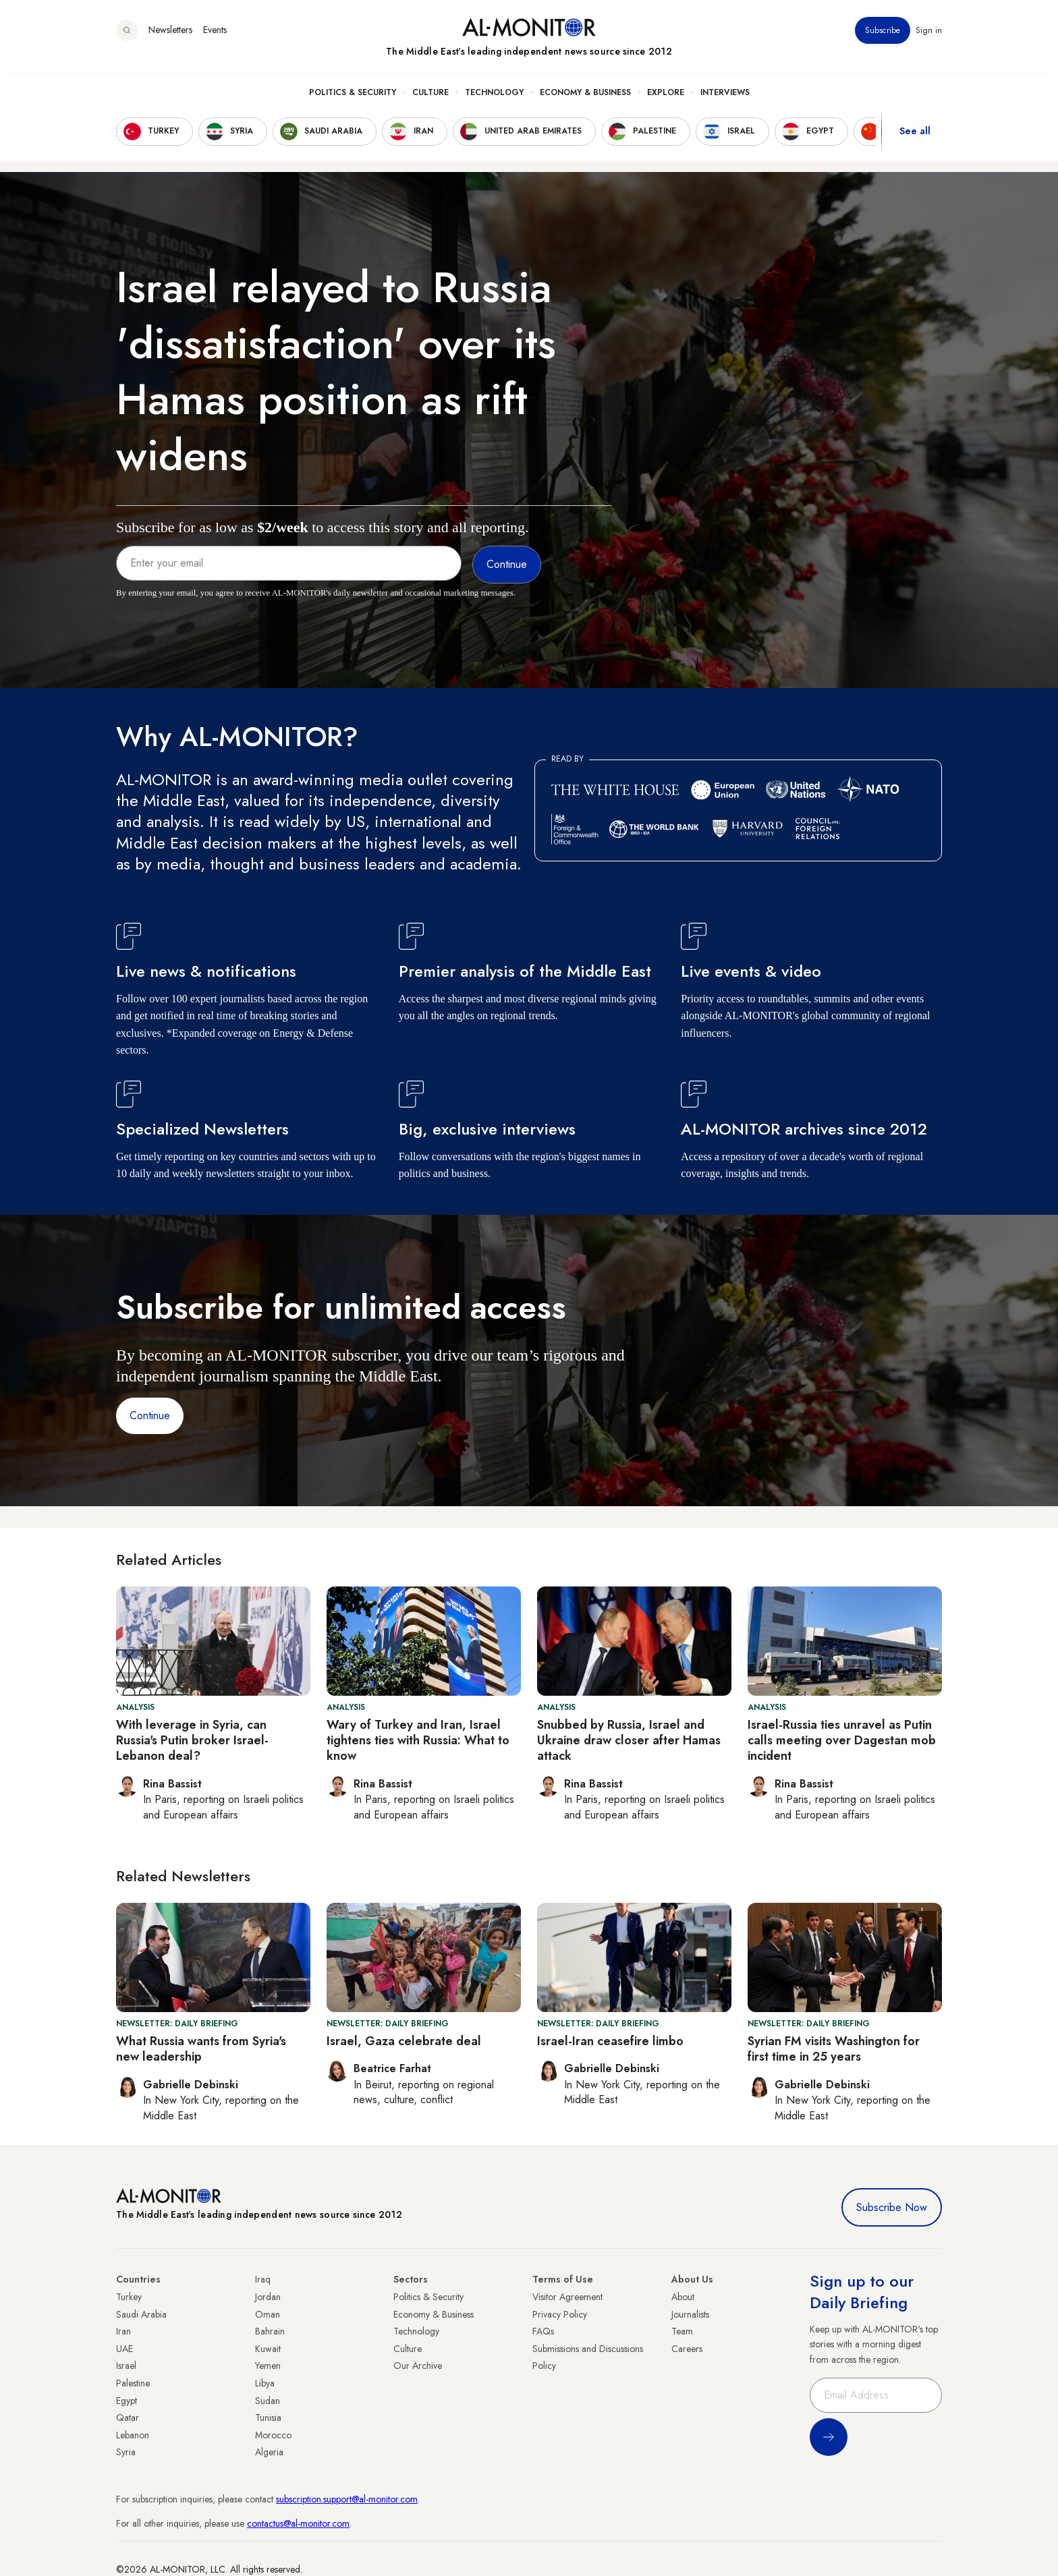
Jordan (268, 2296)
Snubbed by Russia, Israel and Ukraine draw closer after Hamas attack (629, 1740)
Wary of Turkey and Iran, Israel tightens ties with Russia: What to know (418, 1740)
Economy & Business (585, 102)
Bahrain (270, 2331)
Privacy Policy (559, 2314)
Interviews (725, 102)
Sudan (267, 2400)
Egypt (126, 2400)
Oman (267, 2314)
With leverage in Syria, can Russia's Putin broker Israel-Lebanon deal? (192, 1740)
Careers (686, 2348)
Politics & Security (352, 102)
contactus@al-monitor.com (298, 2523)
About (682, 2296)
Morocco (273, 2435)
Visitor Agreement (567, 2296)
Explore (665, 102)
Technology (494, 102)
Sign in (929, 40)
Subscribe (882, 40)
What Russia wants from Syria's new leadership (201, 2048)
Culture (430, 102)
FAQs (543, 2331)
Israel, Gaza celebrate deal (404, 2041)
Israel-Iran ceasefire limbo (610, 2041)
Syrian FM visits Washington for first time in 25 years (834, 2048)
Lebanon (132, 2435)
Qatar (127, 2417)
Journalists (690, 2314)
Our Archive (417, 2365)
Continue (150, 1415)
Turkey (129, 2296)
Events (215, 40)
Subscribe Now (891, 2207)
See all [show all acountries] (914, 141)
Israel (126, 2365)
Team (682, 2331)
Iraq (263, 2279)
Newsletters (170, 40)
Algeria (269, 2452)
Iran (123, 2331)
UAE (124, 2348)
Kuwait (268, 2348)
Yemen (268, 2365)
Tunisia (268, 2417)
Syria (126, 2452)
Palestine (133, 2383)
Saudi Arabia (141, 2314)
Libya (265, 2383)
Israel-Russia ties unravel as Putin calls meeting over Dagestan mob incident (842, 1740)
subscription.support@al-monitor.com (347, 2499)
